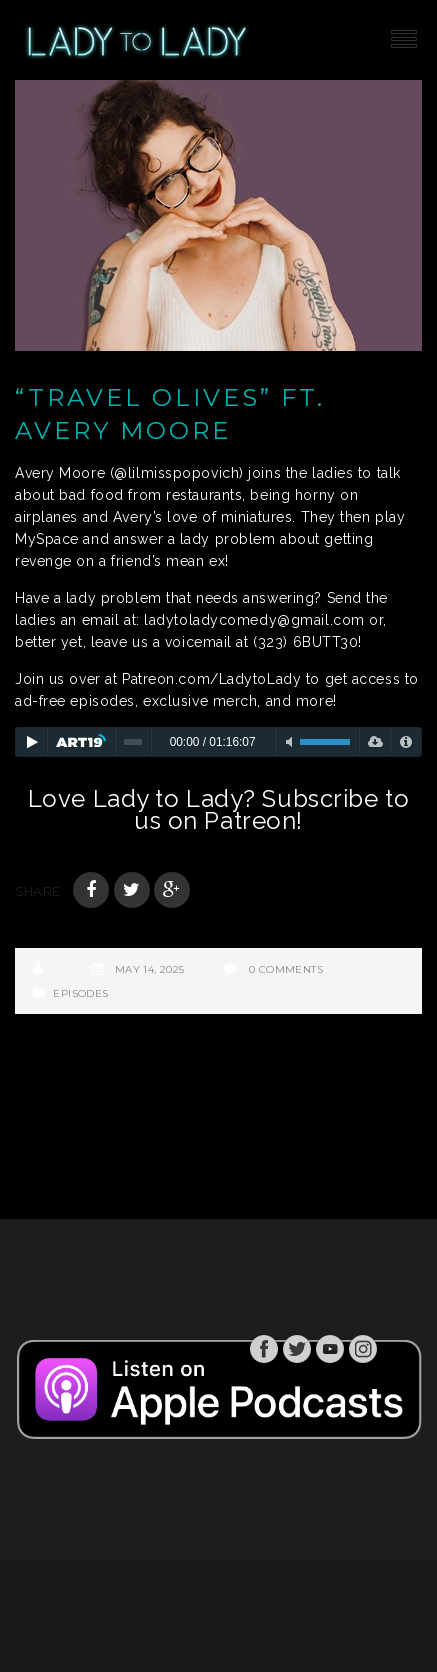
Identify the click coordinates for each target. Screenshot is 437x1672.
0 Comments (286, 969)
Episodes (80, 993)
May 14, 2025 (150, 969)
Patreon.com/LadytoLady (211, 679)
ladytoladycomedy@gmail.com (254, 620)
